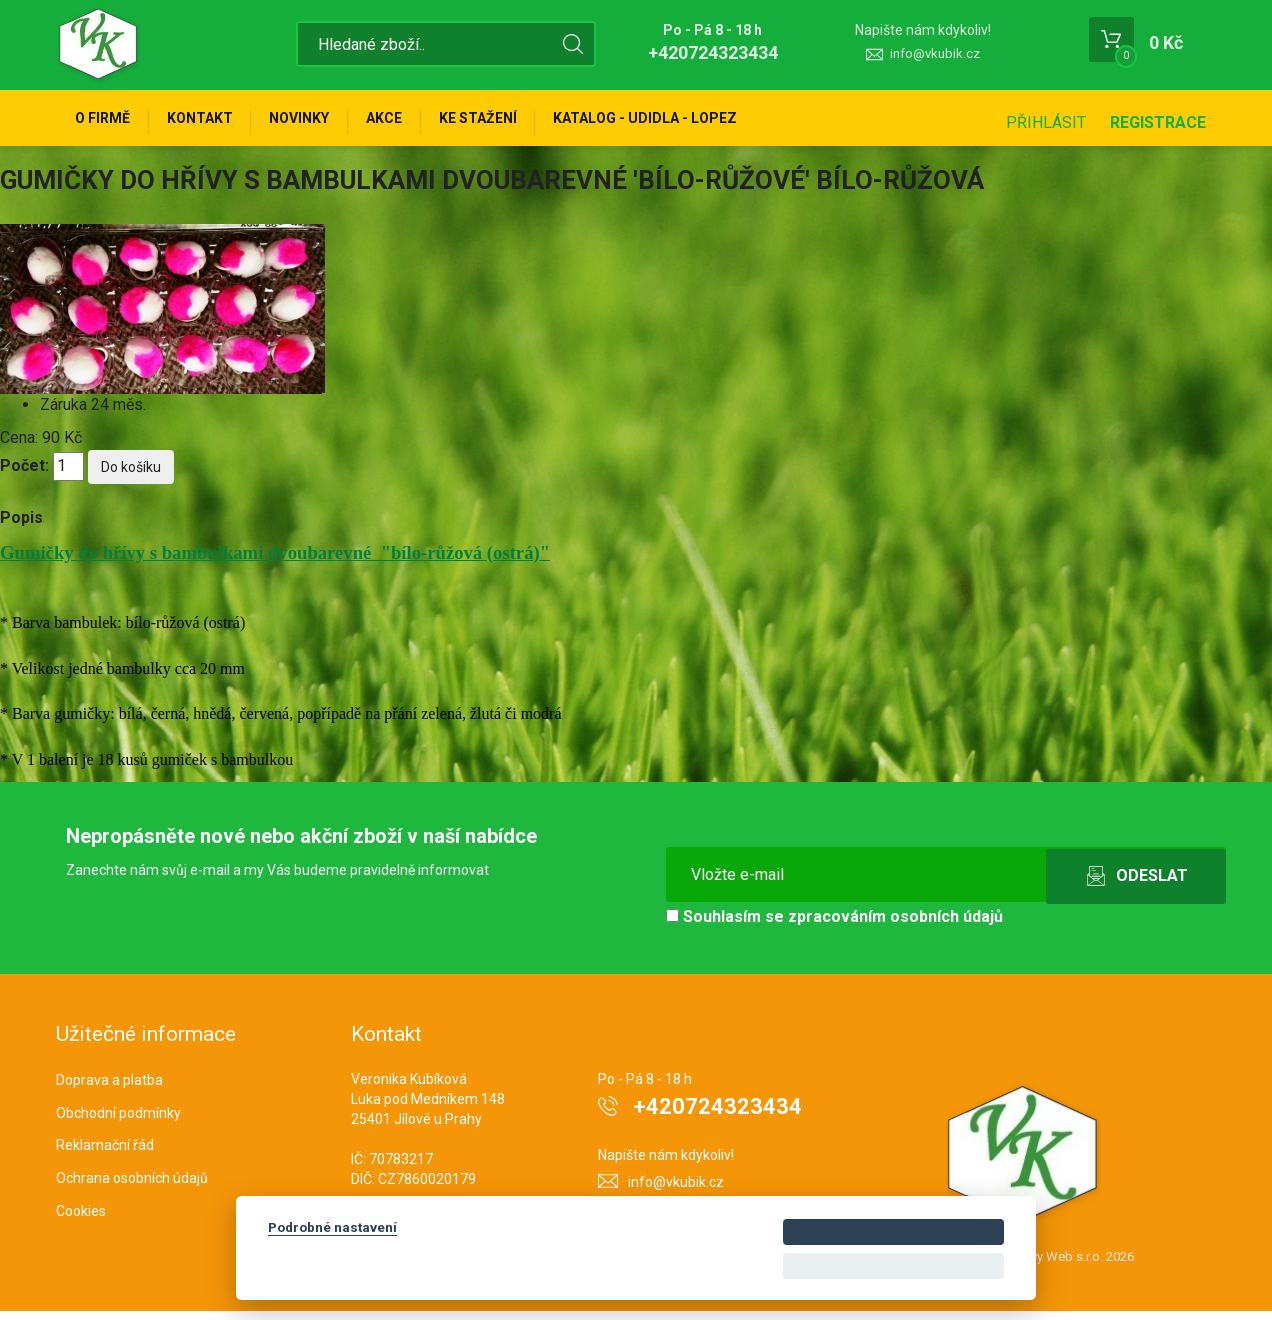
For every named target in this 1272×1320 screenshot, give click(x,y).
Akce (413, 122)
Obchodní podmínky (118, 1121)
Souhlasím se (834, 924)
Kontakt (212, 122)
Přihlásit (1046, 122)
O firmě (106, 122)
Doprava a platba (109, 1088)
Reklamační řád (105, 1154)
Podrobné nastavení (332, 1227)
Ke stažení (515, 122)
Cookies (81, 1219)
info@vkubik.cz (935, 53)
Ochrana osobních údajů (132, 1187)
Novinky (320, 122)
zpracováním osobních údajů (895, 924)
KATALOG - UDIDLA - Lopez (691, 122)
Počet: (24, 474)
